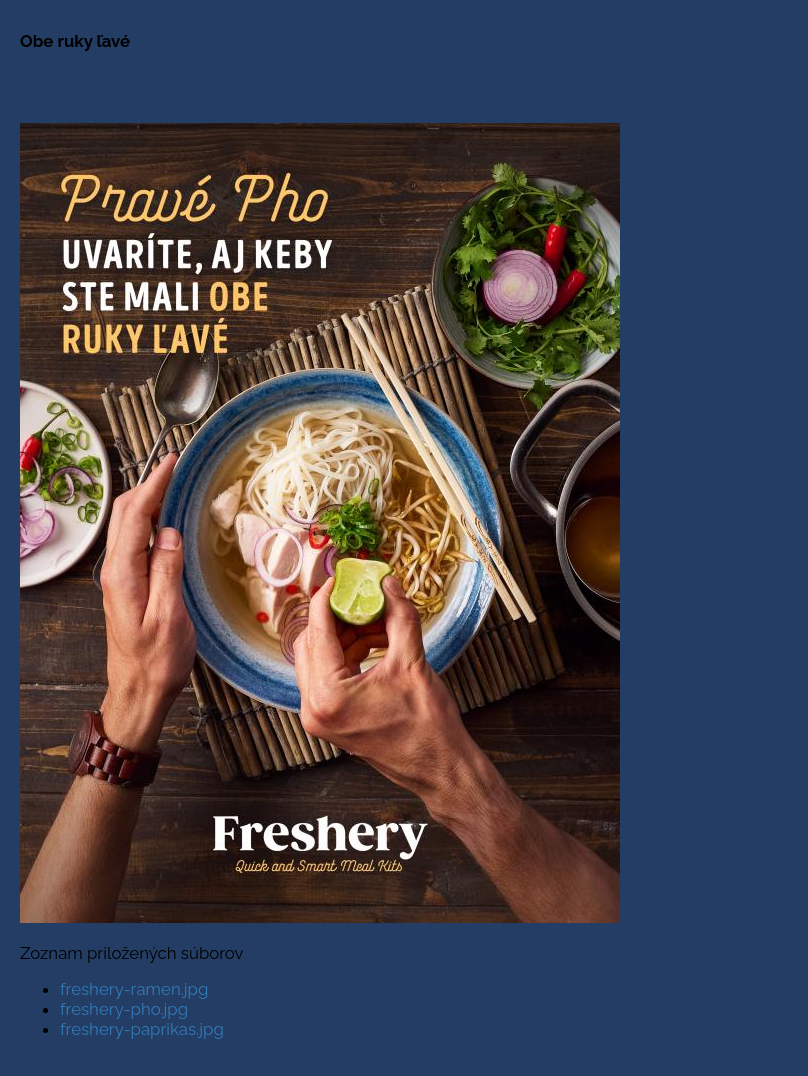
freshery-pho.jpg (124, 1009)
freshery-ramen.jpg (134, 989)
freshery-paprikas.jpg (142, 1029)
